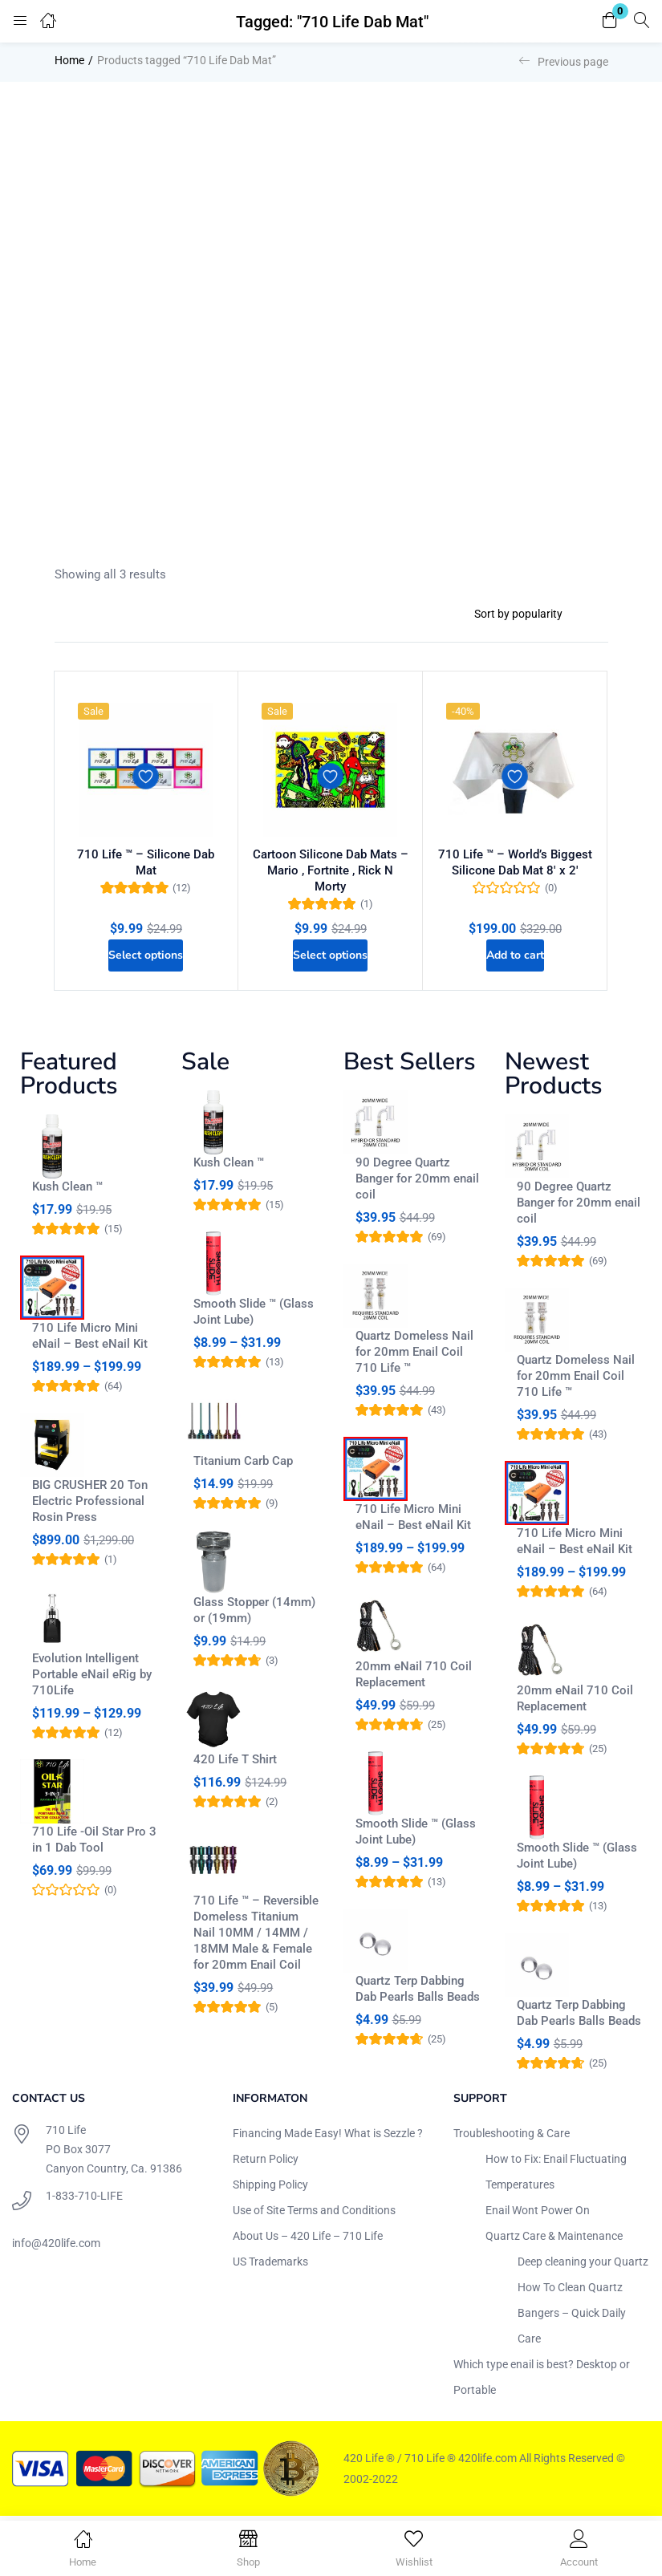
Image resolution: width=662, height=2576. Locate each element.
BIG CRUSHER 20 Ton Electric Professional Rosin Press (90, 1505)
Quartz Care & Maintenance (554, 2239)
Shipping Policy (270, 2188)
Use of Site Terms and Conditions (314, 2214)
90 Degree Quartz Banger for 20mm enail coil (417, 1182)
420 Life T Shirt (235, 1763)
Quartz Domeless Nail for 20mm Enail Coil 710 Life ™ (414, 1356)
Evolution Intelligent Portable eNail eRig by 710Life (92, 1678)
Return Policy (266, 2162)
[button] (610, 21)
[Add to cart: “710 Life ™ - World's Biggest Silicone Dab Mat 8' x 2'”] (515, 954)
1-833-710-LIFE (84, 2199)
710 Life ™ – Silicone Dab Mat (145, 860)
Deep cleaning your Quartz (583, 2265)
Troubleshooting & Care (511, 2137)
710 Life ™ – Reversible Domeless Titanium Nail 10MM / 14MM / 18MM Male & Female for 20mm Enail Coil (256, 1936)
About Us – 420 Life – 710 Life (308, 2239)
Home (69, 60)
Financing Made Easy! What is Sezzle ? (328, 2137)
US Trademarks (270, 2265)
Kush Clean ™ (67, 1190)
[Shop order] (534, 613)
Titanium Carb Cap (243, 1465)
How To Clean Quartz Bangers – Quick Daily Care (572, 2317)
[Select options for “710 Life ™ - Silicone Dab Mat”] (146, 954)
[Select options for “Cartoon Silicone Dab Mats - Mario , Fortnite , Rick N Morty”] (330, 954)
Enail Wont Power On (537, 2214)
